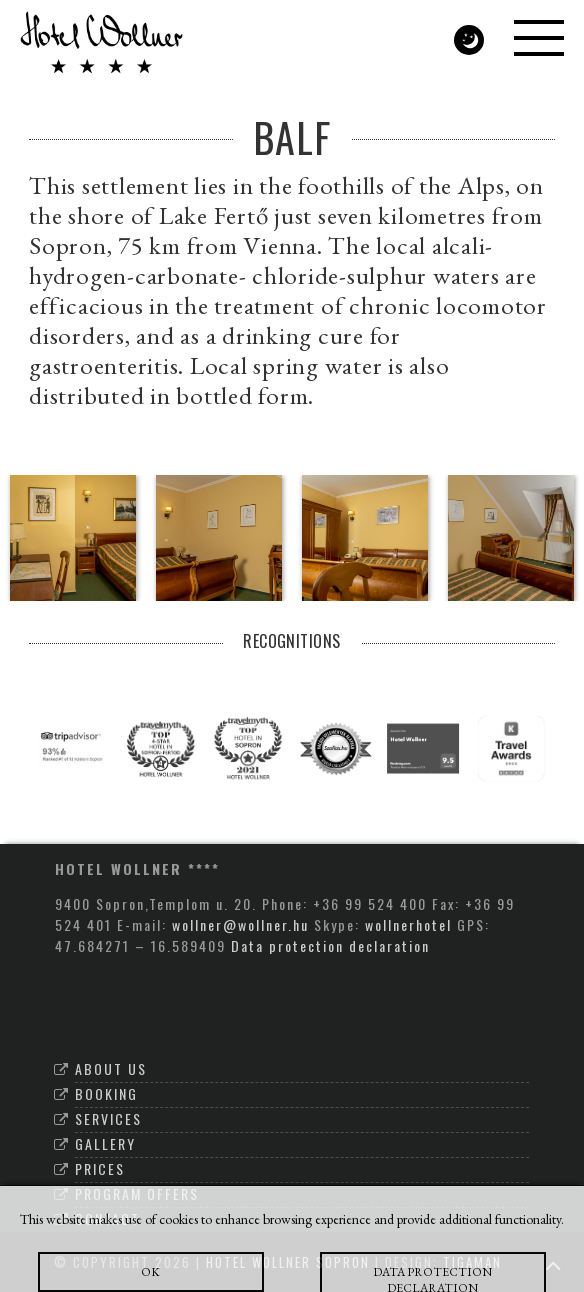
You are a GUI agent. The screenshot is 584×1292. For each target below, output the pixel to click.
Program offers (137, 1193)
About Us (111, 1068)
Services (108, 1118)
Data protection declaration (330, 945)
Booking (106, 1093)
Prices (100, 1168)
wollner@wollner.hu (240, 924)
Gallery (105, 1143)
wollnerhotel (408, 924)
